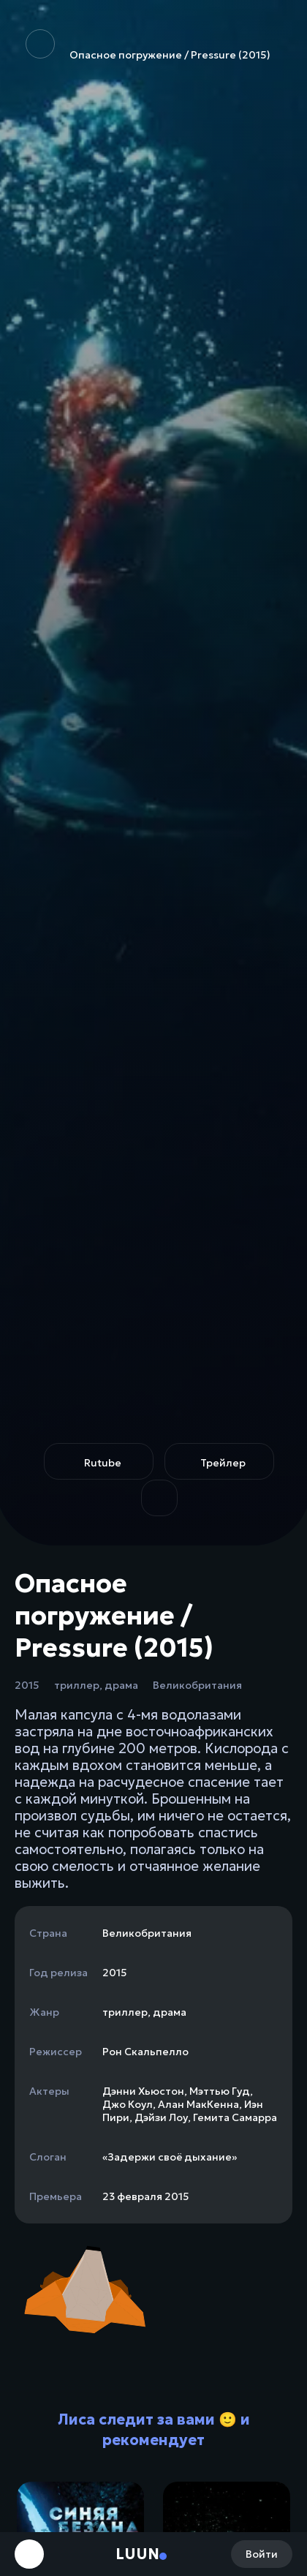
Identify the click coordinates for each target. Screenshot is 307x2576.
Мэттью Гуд (219, 2091)
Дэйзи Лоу (161, 2117)
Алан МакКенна (198, 2104)
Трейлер (223, 1462)
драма (121, 1685)
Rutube (102, 1462)
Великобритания (197, 1685)
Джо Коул (127, 2104)
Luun (137, 2554)
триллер (76, 1685)
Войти (262, 2554)
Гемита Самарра (235, 2117)
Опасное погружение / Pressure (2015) (148, 45)
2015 (27, 1685)
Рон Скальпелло (145, 2051)
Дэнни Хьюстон (143, 2091)
